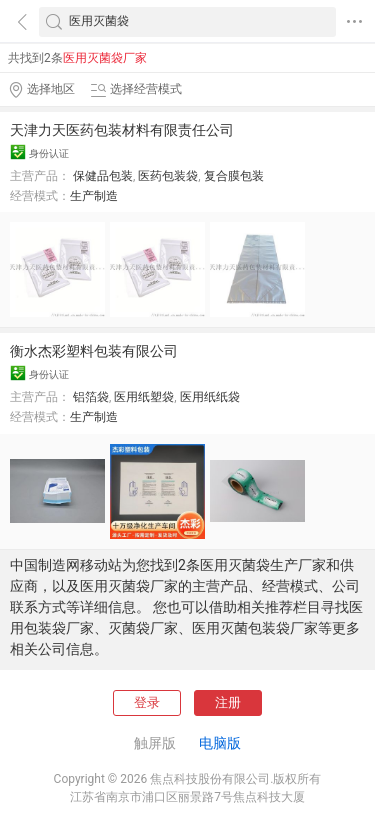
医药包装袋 (168, 176)
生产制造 (94, 196)
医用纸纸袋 (210, 397)
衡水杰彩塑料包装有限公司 (94, 351)
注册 (228, 702)
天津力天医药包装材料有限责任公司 (122, 130)
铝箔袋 (91, 397)
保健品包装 (103, 176)
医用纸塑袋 (144, 397)
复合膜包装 (234, 176)
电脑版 (220, 743)
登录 (147, 702)
